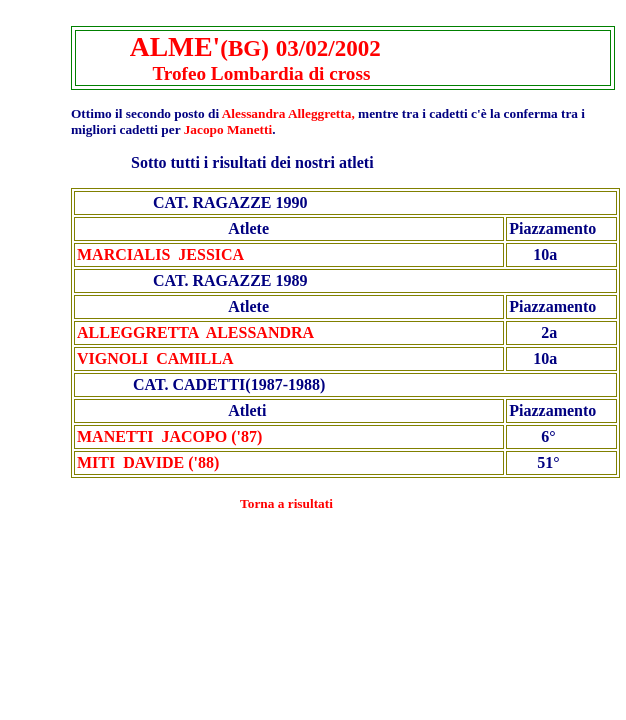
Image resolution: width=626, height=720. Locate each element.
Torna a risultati (286, 503)
